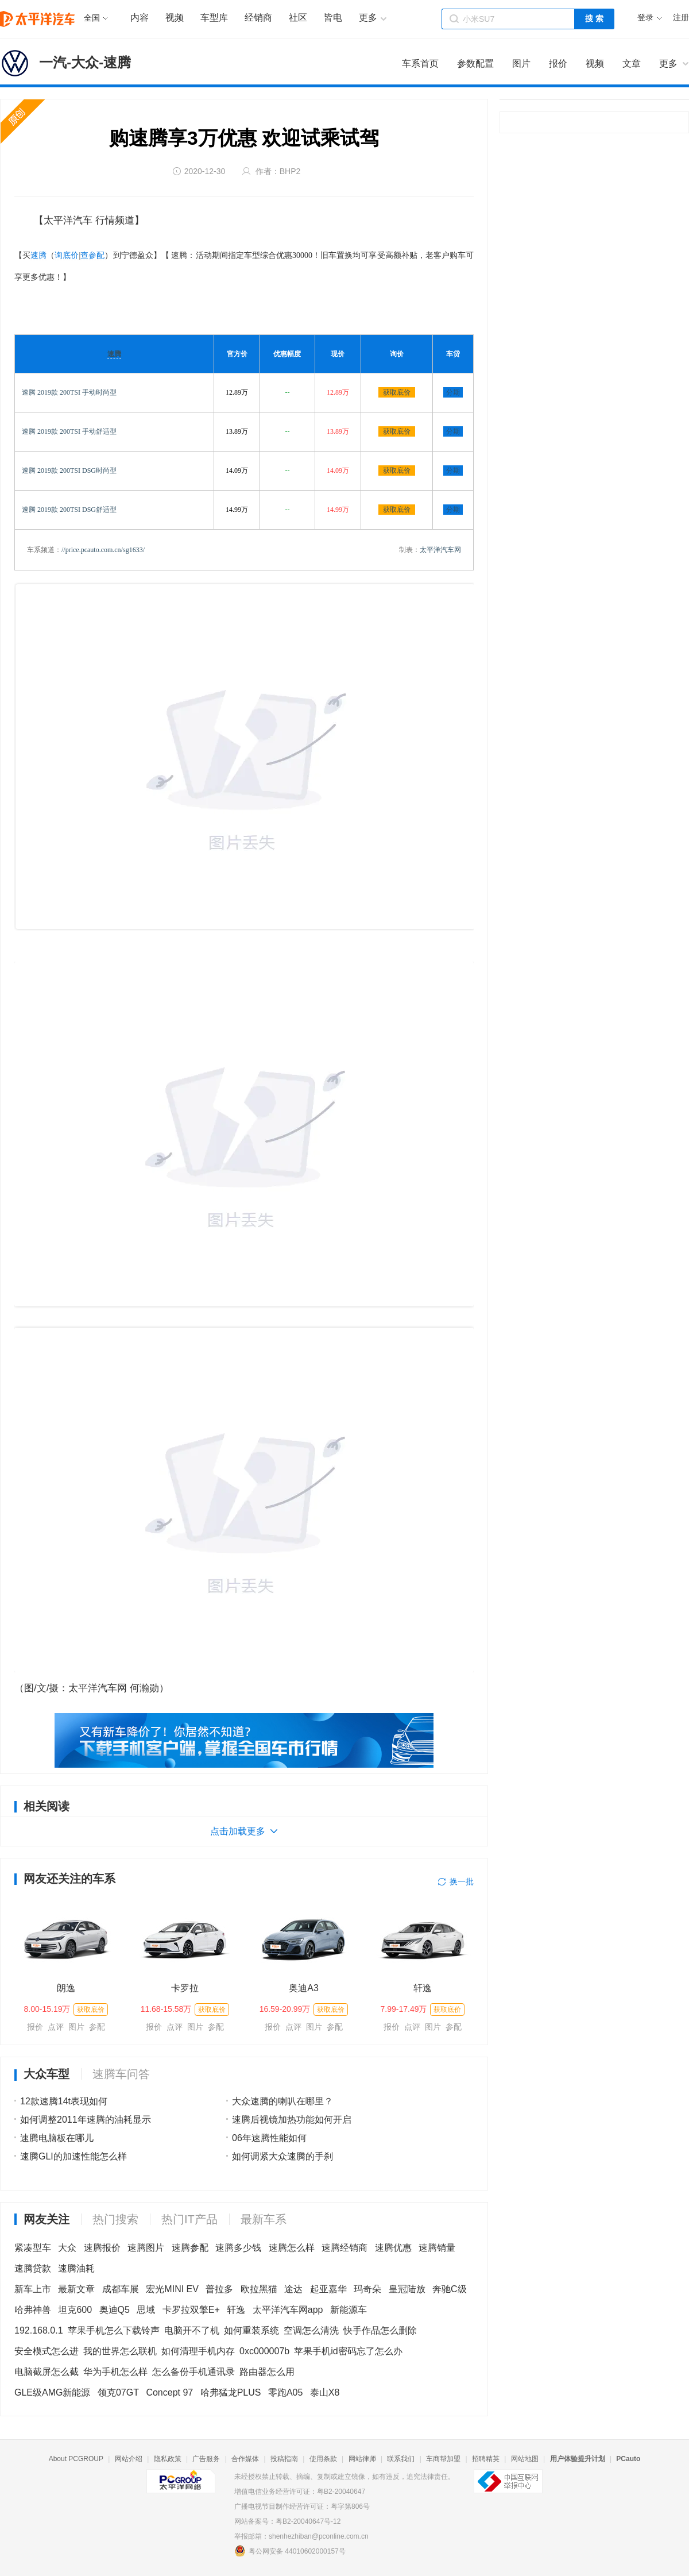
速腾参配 (190, 2248)
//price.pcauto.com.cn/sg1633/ (103, 550)
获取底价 (397, 392)
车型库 (214, 17)
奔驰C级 (449, 2289)
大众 (67, 2248)
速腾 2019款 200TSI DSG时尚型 (69, 470)
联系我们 (401, 2459)
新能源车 (348, 2310)
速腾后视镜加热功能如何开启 (291, 2119)
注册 (681, 17)
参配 (97, 2026)
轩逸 (422, 1988)
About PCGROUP (76, 2459)
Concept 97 (169, 2392)
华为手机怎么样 (115, 2372)
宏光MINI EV (172, 2289)
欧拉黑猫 (259, 2289)
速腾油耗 (76, 2268)
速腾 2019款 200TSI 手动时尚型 (69, 392)
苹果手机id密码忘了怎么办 (348, 2351)
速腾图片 (145, 2248)
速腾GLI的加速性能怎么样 (73, 2156)
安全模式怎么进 (46, 2351)
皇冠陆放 (407, 2289)
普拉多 (219, 2289)
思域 (146, 2310)
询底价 (67, 255)
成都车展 (120, 2289)
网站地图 (525, 2459)
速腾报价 (102, 2248)
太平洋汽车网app (288, 2310)
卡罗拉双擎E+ (191, 2310)
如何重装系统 (251, 2330)
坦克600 (75, 2310)
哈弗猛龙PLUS (230, 2392)
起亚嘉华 (328, 2289)
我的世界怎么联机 (120, 2351)
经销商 (258, 17)
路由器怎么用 (267, 2372)
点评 (56, 2026)
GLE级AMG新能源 (52, 2392)
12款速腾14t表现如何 (63, 2101)
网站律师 (362, 2459)
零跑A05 (285, 2392)
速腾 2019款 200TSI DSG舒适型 (69, 510)
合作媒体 (245, 2459)
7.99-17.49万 (404, 2009)
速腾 (38, 255)
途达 (293, 2289)
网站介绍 (128, 2459)
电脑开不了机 (191, 2330)
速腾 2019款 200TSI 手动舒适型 (69, 431)
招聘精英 (486, 2459)
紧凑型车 (32, 2248)
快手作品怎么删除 (380, 2330)
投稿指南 (284, 2459)
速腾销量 (437, 2248)
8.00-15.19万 (47, 2009)
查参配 (92, 255)
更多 (668, 63)
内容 (139, 17)
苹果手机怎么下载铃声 (114, 2330)
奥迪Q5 (114, 2310)
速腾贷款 (32, 2268)
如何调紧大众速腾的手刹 (282, 2156)
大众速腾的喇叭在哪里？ (282, 2101)
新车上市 (32, 2289)
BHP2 (290, 171)
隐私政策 (167, 2459)
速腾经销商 (344, 2248)
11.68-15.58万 (166, 2009)
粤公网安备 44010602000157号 (290, 2550)
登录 (645, 17)
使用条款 (323, 2459)
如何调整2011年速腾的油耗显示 (85, 2119)
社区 (298, 17)
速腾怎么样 (292, 2248)
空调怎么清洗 (311, 2330)
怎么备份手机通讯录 (193, 2372)
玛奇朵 (367, 2289)
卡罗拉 (185, 1988)
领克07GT (118, 2392)
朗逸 (66, 1988)
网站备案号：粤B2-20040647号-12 (287, 2521)
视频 (174, 17)
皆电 (333, 17)
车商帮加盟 (443, 2459)
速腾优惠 (393, 2248)
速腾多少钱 (238, 2248)
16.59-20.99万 (285, 2009)
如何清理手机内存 (198, 2351)
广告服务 (206, 2459)
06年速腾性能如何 (269, 2138)
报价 (35, 2026)
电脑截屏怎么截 (46, 2372)
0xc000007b (264, 2351)
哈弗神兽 (32, 2310)
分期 (453, 392)
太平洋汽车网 (440, 550)
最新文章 (76, 2289)
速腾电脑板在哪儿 (57, 2138)
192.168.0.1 (38, 2330)
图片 (76, 2026)
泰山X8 (325, 2392)
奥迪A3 (304, 1988)
